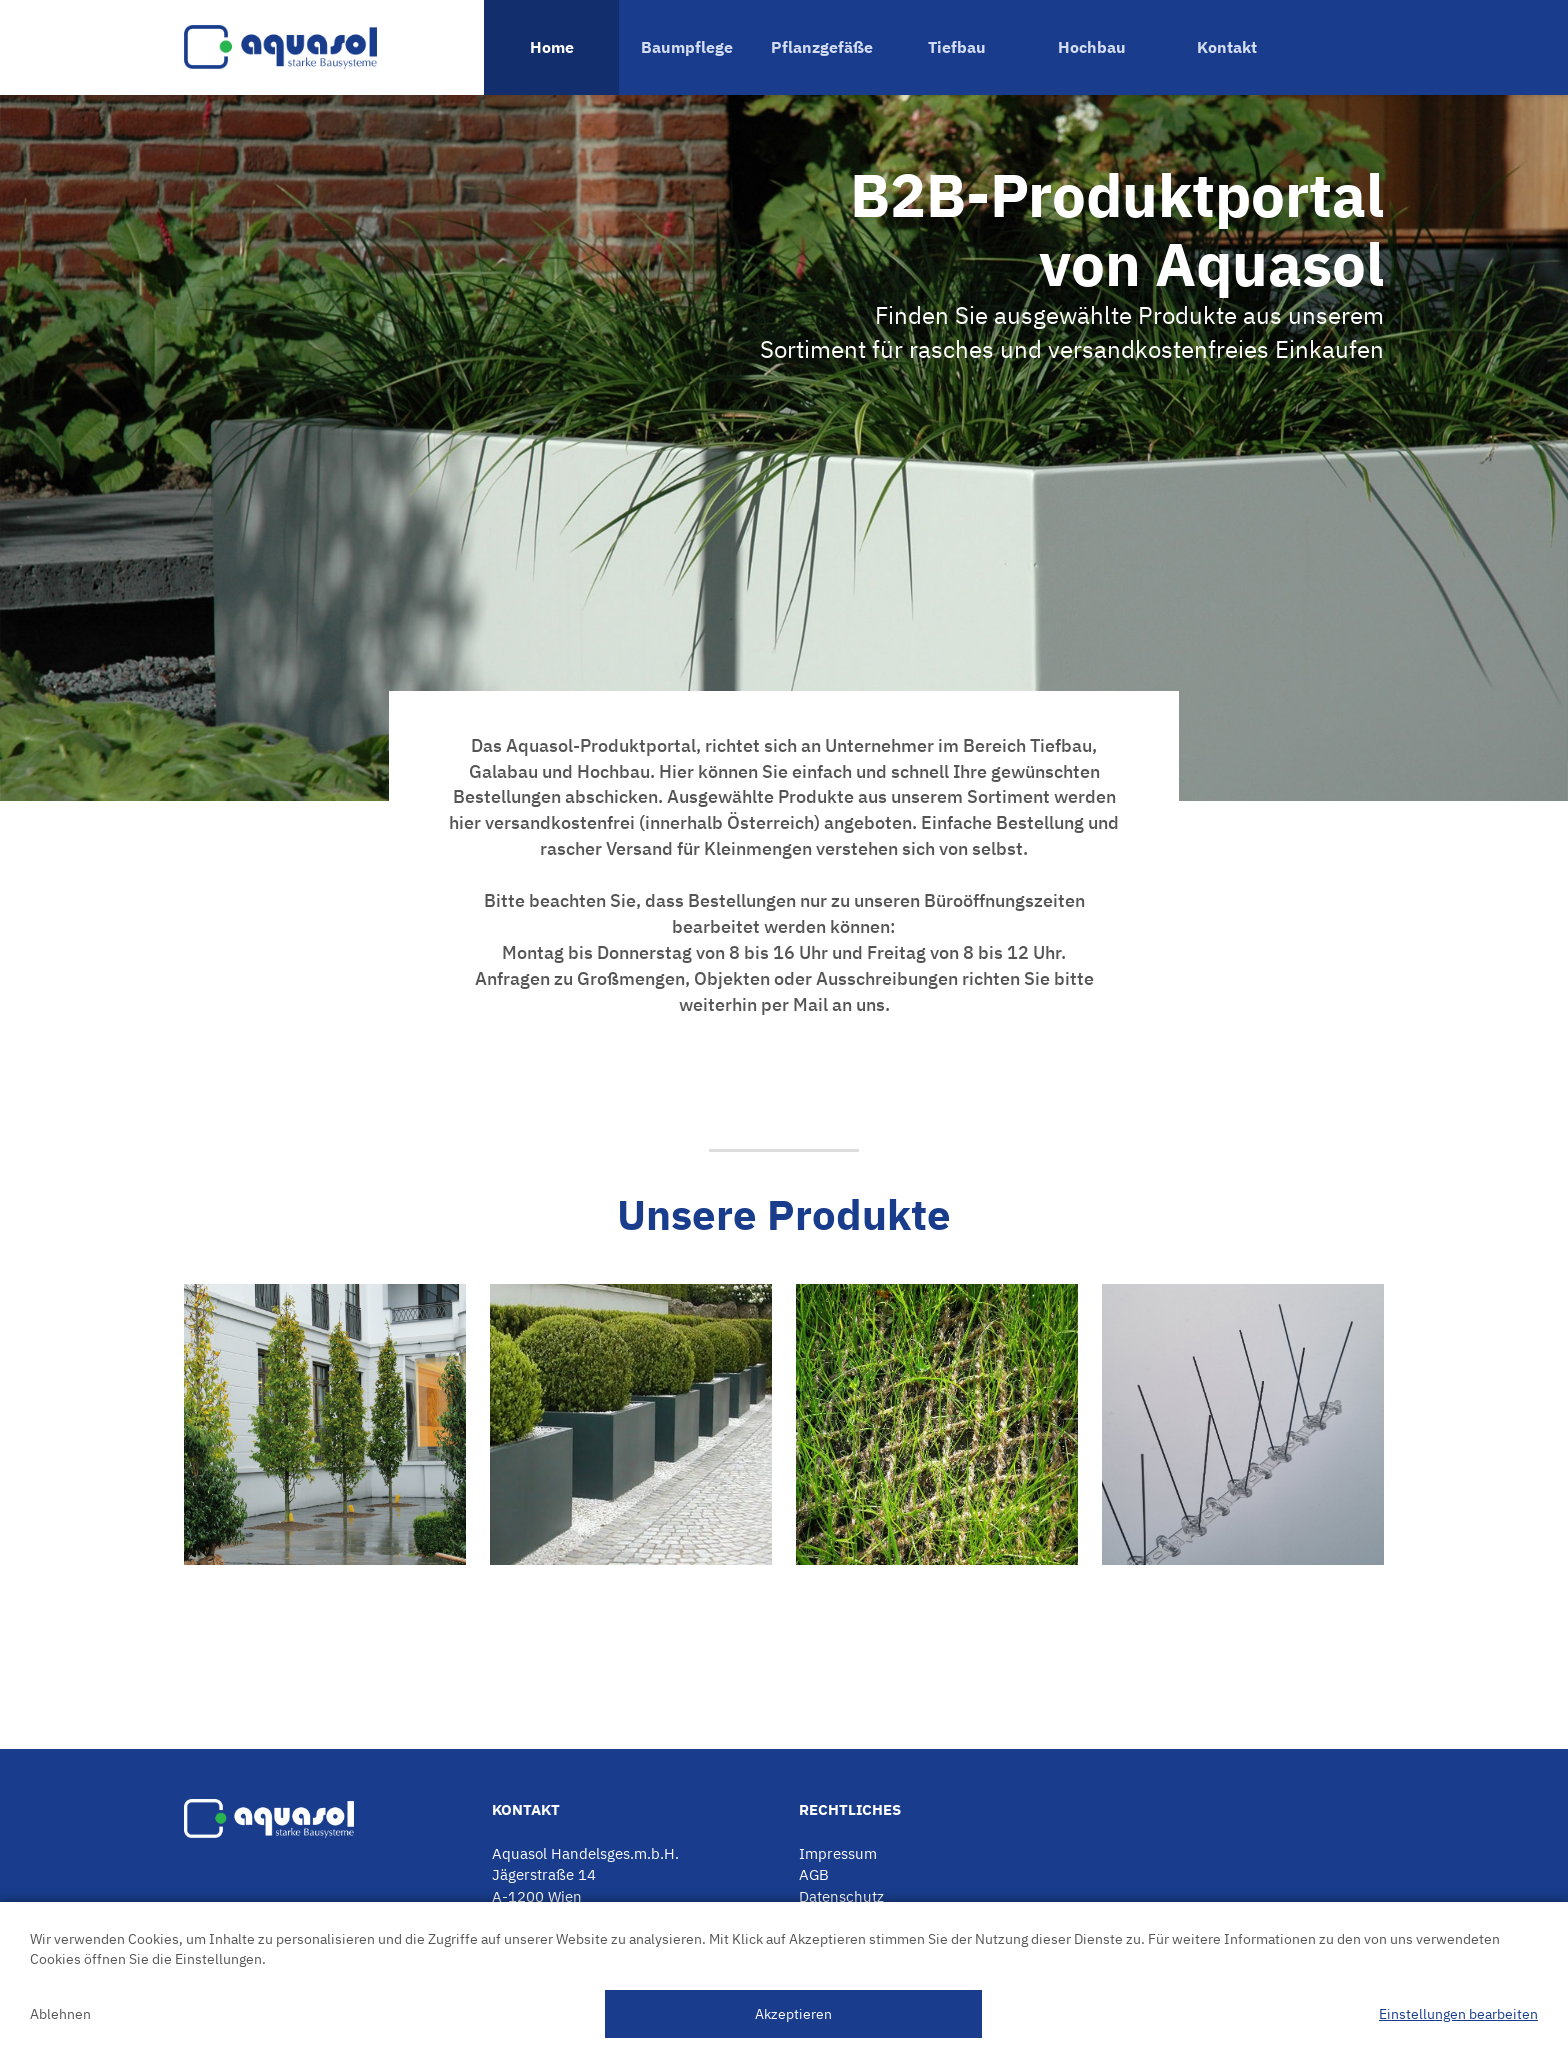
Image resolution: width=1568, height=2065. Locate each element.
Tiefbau (957, 47)
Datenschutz (841, 1896)
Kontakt (1227, 47)
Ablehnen (60, 2014)
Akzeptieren (793, 2014)
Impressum (838, 1853)
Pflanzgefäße (822, 47)
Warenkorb (1339, 47)
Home (552, 47)
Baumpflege (687, 47)
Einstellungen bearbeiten (1458, 2014)
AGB (814, 1874)
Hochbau (1092, 47)
